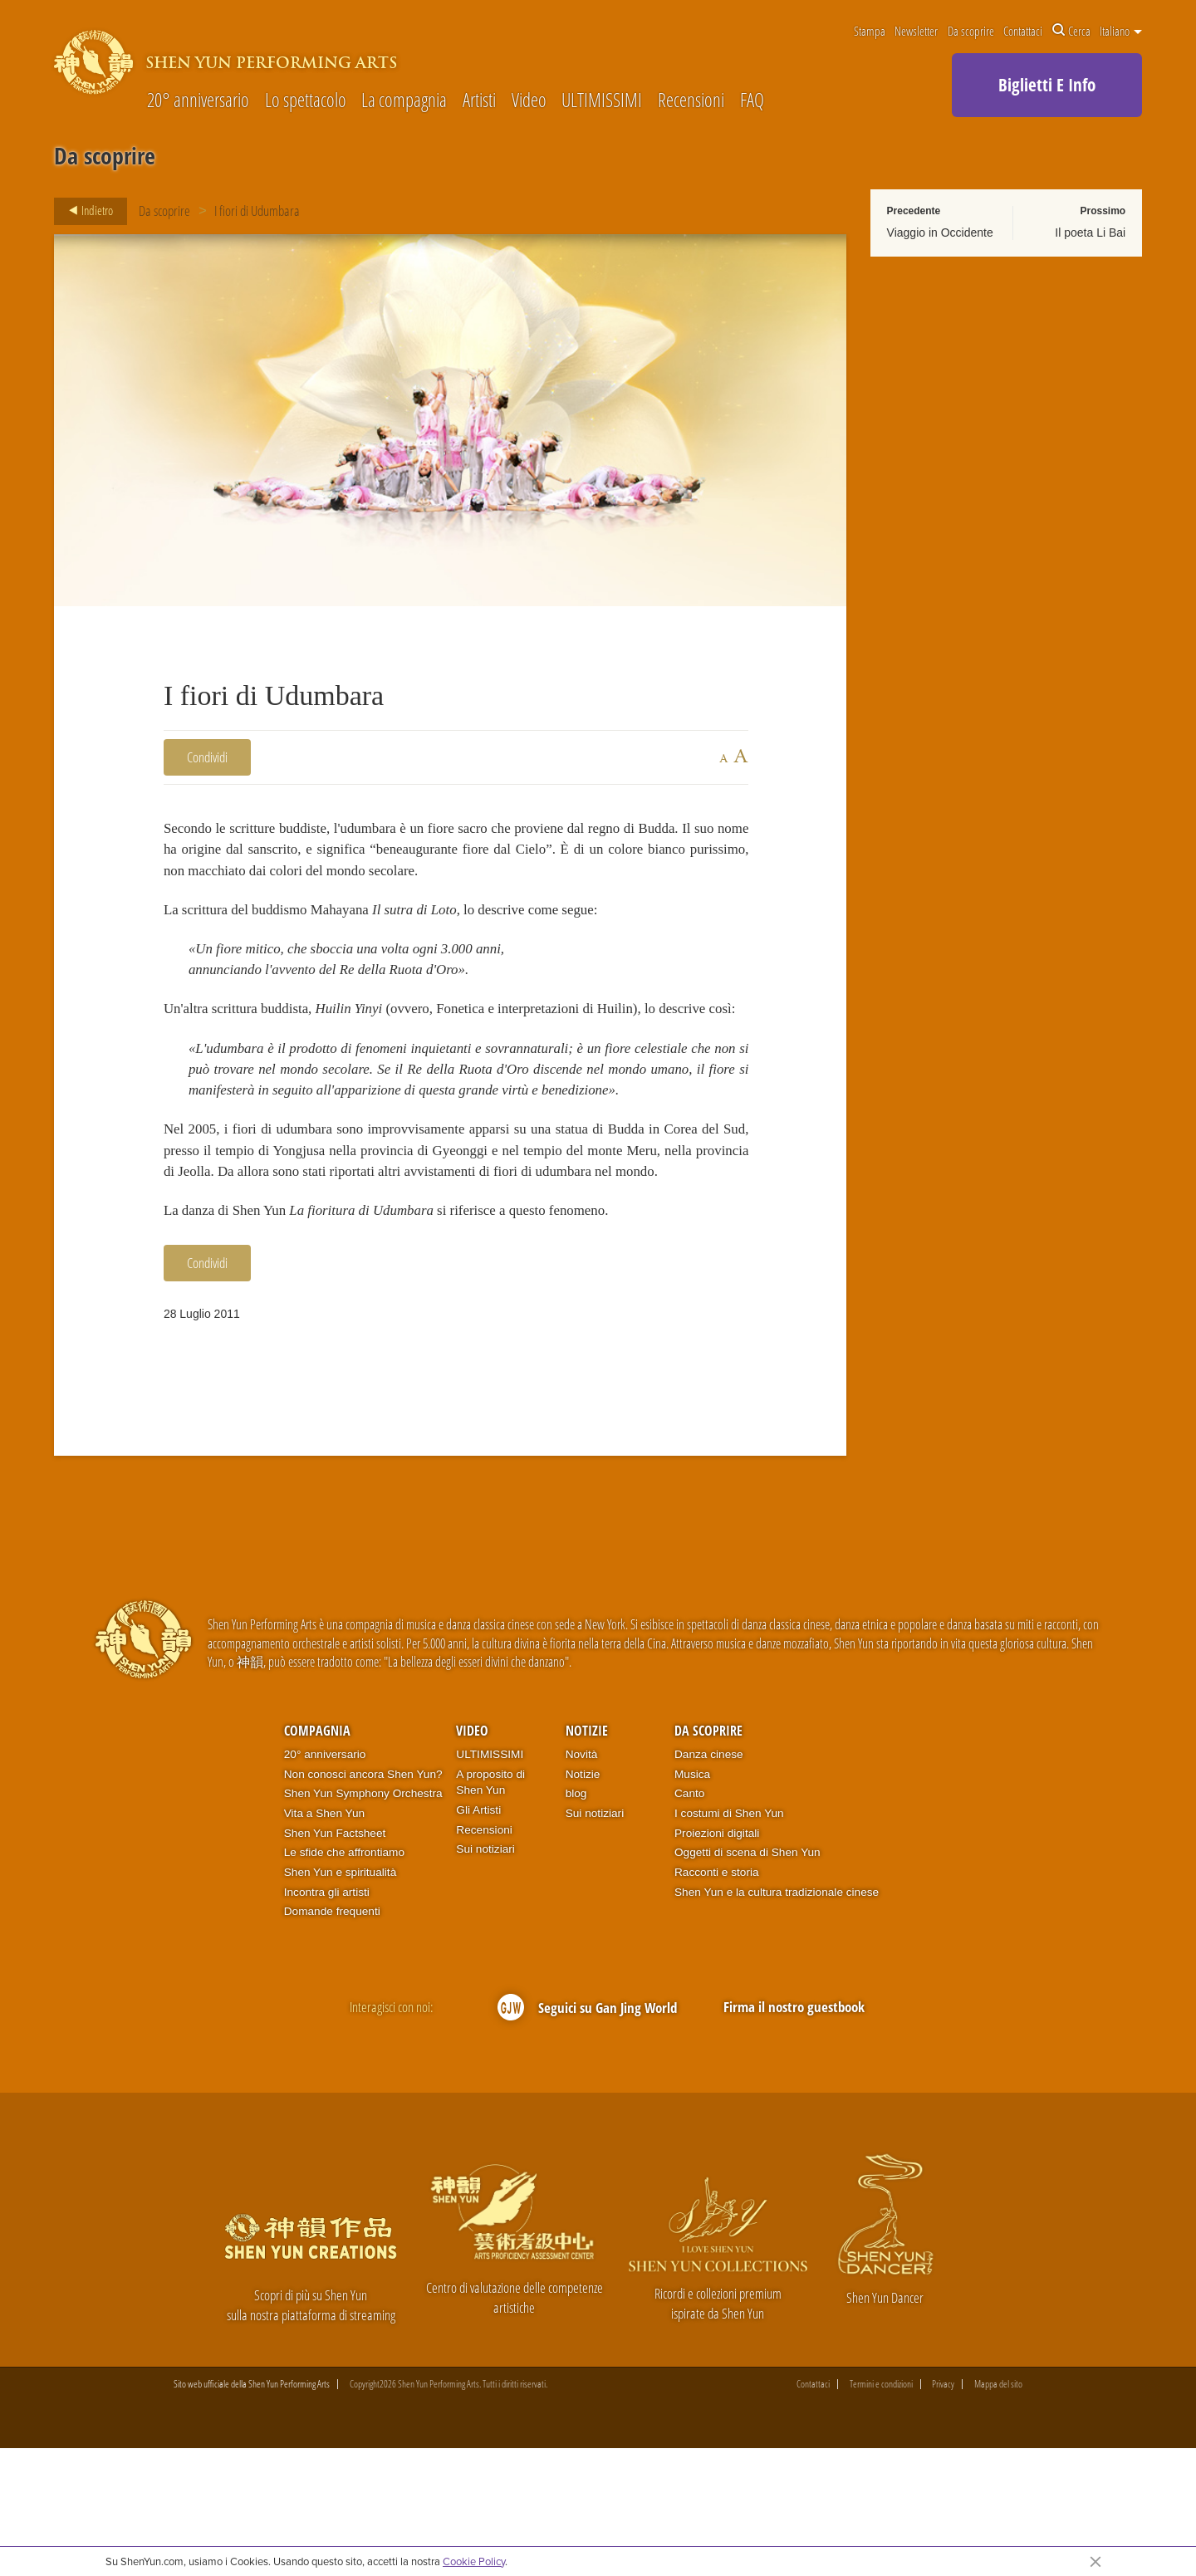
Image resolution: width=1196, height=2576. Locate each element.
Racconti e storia (716, 2000)
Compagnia (317, 1858)
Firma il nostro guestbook (794, 2134)
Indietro (86, 211)
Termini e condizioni (881, 2512)
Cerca (1071, 30)
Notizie (587, 1858)
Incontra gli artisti (327, 2019)
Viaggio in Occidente (940, 232)
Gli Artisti (478, 1937)
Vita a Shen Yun (324, 1941)
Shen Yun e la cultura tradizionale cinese (776, 2019)
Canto (689, 1921)
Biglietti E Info (1047, 84)
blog (576, 1921)
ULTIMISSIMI (601, 101)
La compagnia (404, 101)
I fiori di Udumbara (258, 210)
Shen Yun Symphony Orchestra (363, 1921)
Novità (582, 1881)
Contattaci (1022, 30)
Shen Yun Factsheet (335, 1960)
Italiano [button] (1121, 30)
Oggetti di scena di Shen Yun (747, 1980)
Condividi (207, 756)
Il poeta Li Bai (1090, 232)
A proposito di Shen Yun (490, 1909)
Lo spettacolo (305, 101)
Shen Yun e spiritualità (340, 2000)
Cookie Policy (474, 2561)
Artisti (479, 101)
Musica (692, 1901)
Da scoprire (971, 30)
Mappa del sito (998, 2512)
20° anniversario (198, 101)
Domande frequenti (332, 2039)
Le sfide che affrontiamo (344, 1980)
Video (529, 101)
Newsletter (916, 30)
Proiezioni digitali (716, 1960)
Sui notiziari (485, 1977)
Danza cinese (708, 1881)
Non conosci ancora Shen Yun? (363, 1901)
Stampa (869, 30)
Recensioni (691, 101)
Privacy (943, 2512)
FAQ (752, 101)
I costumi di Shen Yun (729, 1941)
